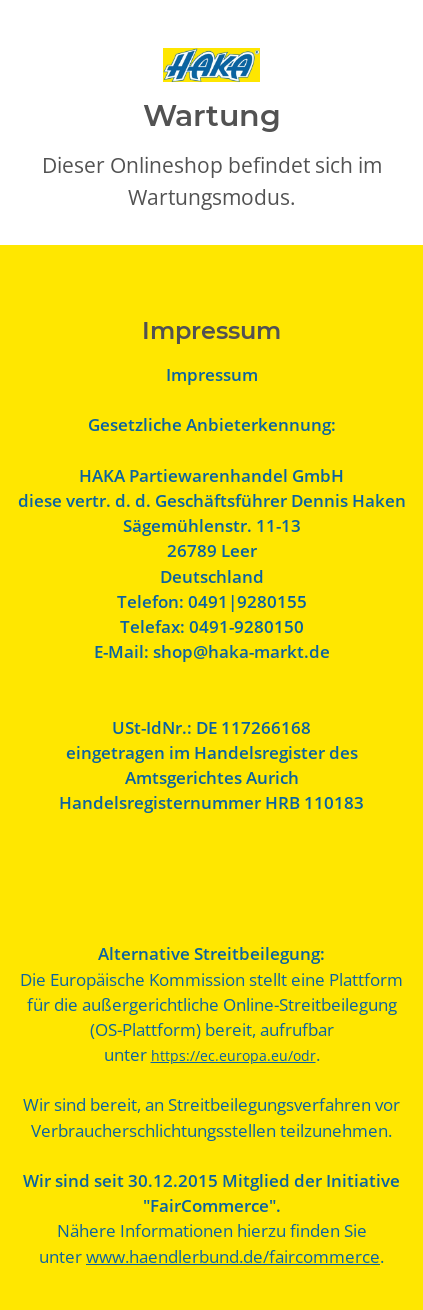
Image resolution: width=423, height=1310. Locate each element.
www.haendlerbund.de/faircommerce (233, 1256)
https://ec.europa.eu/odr (233, 1055)
